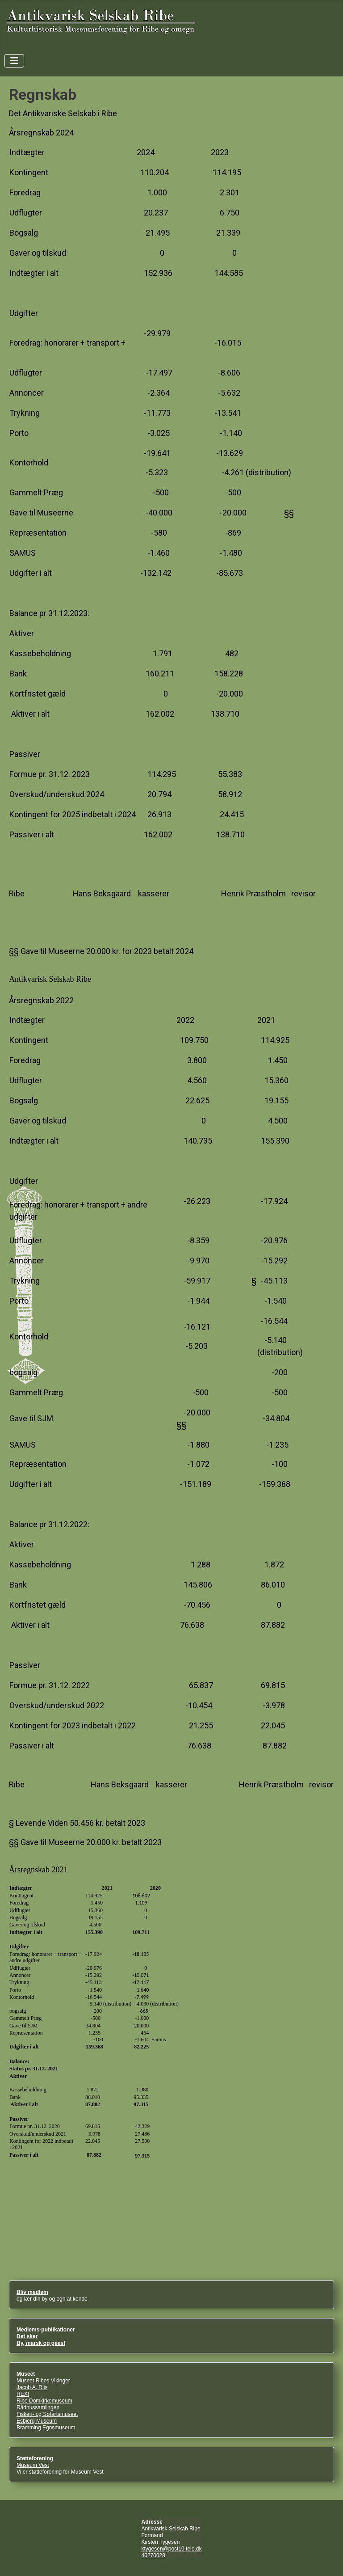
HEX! (23, 2394)
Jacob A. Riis (32, 2387)
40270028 (153, 2555)
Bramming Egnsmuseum (46, 2427)
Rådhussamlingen (38, 2407)
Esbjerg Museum (37, 2421)
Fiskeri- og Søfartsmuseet (47, 2414)
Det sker (27, 2336)
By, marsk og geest (41, 2343)
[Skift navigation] (14, 61)
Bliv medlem (32, 2292)
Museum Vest (33, 2465)
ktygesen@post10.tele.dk (172, 2549)
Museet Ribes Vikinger (43, 2381)
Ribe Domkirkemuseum (44, 2401)
